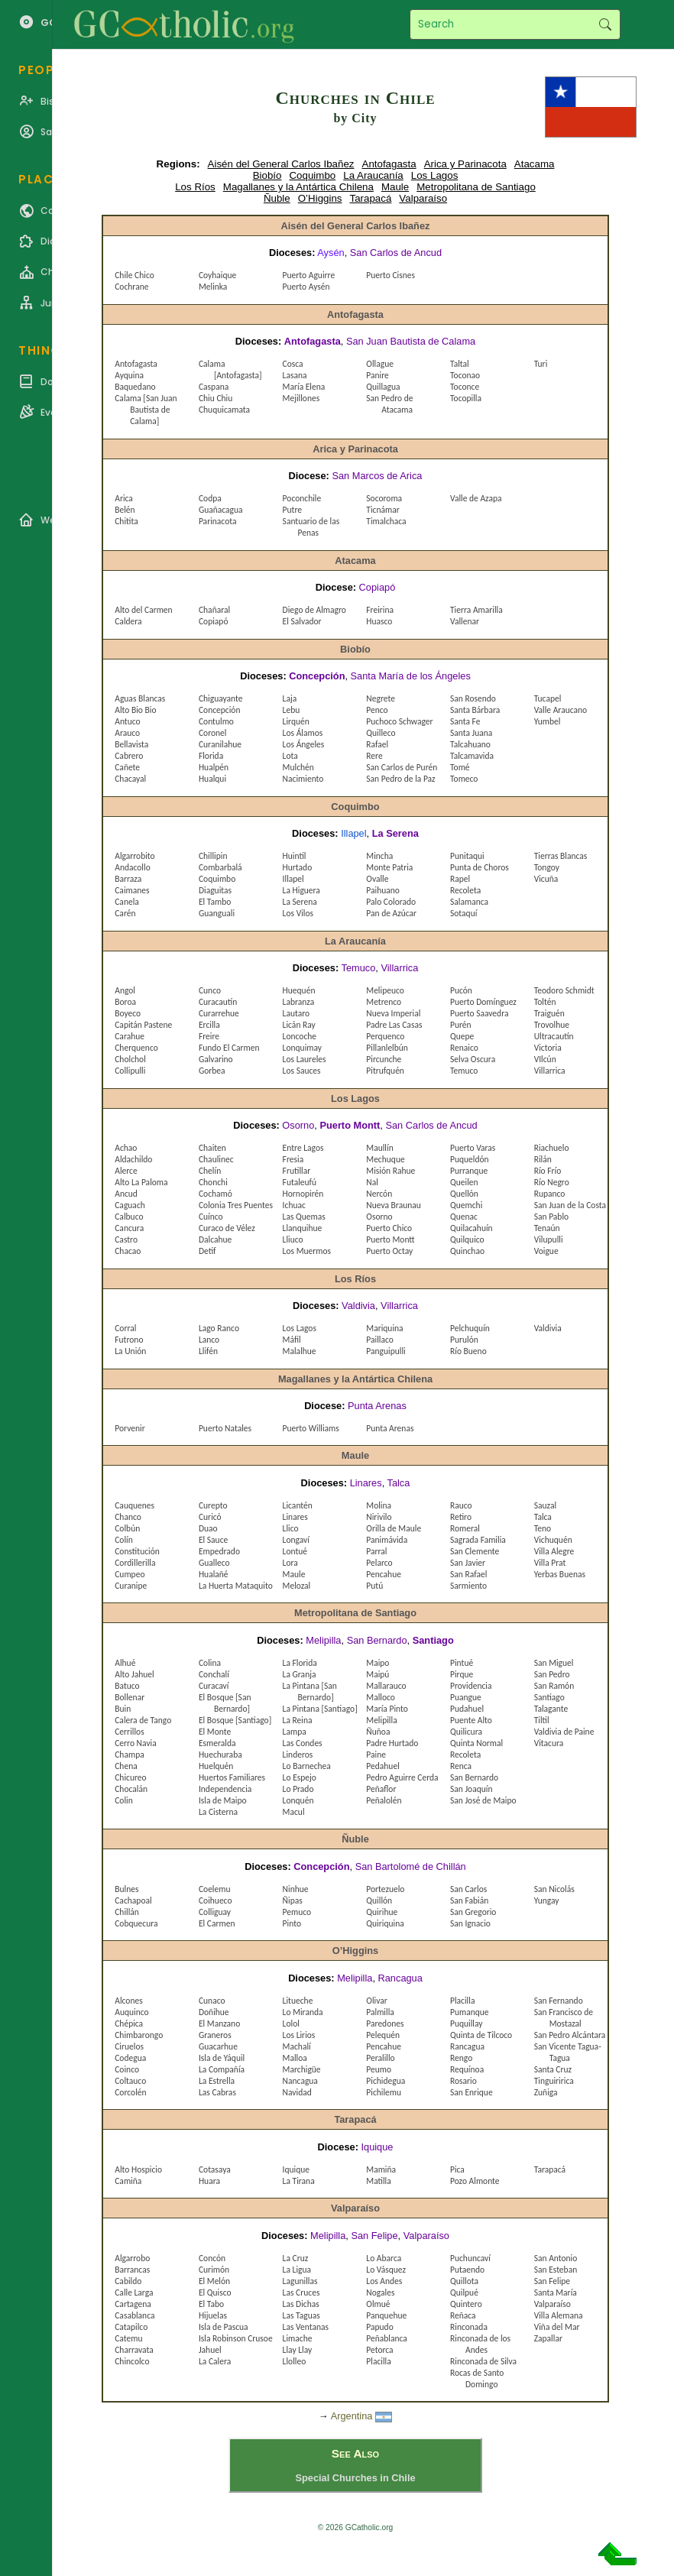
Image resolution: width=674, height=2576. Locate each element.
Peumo (378, 2069)
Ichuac (294, 1205)
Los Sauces (302, 1070)
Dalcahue (215, 1239)
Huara (209, 2181)
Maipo (377, 1662)
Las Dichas (301, 2304)
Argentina (352, 2416)
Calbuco (129, 1216)
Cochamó (215, 1193)
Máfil (292, 1339)
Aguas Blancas (140, 698)
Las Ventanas (306, 2327)
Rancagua (400, 1978)
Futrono (129, 1339)
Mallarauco (386, 1685)
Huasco (379, 621)
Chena (126, 1766)
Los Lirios (299, 2035)
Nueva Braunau (393, 1205)
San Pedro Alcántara (570, 2035)
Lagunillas (300, 2281)
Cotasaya (215, 2169)
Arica (124, 498)
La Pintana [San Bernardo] (310, 1691)
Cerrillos (129, 1731)
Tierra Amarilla (476, 609)
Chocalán (131, 1789)
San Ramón (554, 1685)
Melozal (297, 1585)
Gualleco (214, 1562)
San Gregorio (473, 1912)
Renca (460, 1766)
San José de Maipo (483, 1800)
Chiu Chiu (215, 398)
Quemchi (466, 1205)
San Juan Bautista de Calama (410, 341)
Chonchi (213, 1182)
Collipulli (130, 1070)
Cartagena (133, 2304)
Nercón (379, 1193)
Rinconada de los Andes (480, 2344)
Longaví (296, 1539)
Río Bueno (468, 1351)
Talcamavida (472, 755)
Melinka (213, 286)
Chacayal (130, 778)
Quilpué (464, 2292)
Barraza (128, 878)
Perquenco (385, 1036)
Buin (123, 1708)
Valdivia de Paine (564, 1731)
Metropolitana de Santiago (476, 187)
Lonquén (298, 1800)
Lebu (291, 710)
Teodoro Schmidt (564, 990)
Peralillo (380, 2058)
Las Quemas (304, 1216)
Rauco (461, 1505)
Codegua (130, 2058)
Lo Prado (298, 1789)
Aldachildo (133, 1159)
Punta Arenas (377, 1405)
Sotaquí (463, 913)
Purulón (464, 1339)
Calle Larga (134, 2292)
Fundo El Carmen (229, 1047)
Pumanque (469, 2012)
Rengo (461, 2058)
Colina (210, 1662)
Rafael (377, 744)
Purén (460, 1024)
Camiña (128, 2181)
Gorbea (212, 1070)
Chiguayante (221, 698)
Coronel (213, 732)
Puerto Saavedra (479, 1013)
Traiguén (549, 1013)
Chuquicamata (224, 409)
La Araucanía (373, 175)
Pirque (461, 1674)
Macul (294, 1811)
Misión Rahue (390, 1170)
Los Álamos (303, 732)
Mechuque (385, 1159)
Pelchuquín (470, 1328)
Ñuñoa (378, 1731)
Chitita (126, 521)
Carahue (129, 1036)
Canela (127, 901)
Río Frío (548, 1170)
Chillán (127, 1912)
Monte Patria (389, 867)
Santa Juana (471, 732)
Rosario (463, 2080)
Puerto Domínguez (483, 1001)
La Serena (395, 833)
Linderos (298, 1754)
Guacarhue (218, 2046)
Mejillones (301, 398)
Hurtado (298, 867)
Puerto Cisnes (390, 275)
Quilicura (466, 1731)
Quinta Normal (476, 1743)
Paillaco (380, 1339)
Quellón (464, 1193)
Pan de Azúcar (391, 913)
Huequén (299, 990)
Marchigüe (302, 2069)
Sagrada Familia (478, 1539)
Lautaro (296, 1013)
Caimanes (132, 890)
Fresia (293, 1159)
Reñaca (463, 2315)
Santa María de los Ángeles (411, 676)
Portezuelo (385, 1889)
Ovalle (377, 878)
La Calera (215, 2361)
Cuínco (211, 1216)
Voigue (546, 1251)
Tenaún (547, 1228)
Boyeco (128, 1013)
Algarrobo (132, 2258)
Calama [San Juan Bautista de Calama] (146, 409)
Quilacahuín (471, 1228)
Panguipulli (385, 1351)
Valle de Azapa (476, 498)
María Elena (304, 386)
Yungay (546, 1900)
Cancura (129, 1228)
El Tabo (211, 2304)
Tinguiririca (554, 2080)
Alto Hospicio (138, 2169)
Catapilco (131, 2327)
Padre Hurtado (392, 1743)
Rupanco (549, 1193)
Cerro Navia (136, 1743)
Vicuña (546, 878)
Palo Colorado (391, 901)
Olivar (376, 2000)
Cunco (210, 990)
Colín (124, 1539)
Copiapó (377, 587)
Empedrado (219, 1551)
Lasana (295, 375)
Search (604, 24)
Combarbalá (220, 867)
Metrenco (383, 1001)
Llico (291, 1528)
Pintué (461, 1662)
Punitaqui (467, 856)
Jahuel (210, 2349)
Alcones (128, 2000)
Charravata (134, 2349)
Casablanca (134, 2315)
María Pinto (387, 1708)
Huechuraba (220, 1754)
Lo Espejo (299, 1777)
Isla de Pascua (223, 2327)
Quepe (462, 1036)
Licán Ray (299, 1024)
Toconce (464, 386)
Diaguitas (215, 890)
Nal (372, 1182)
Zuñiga (546, 2092)
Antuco (127, 721)
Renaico (464, 1047)
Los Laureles (304, 1059)
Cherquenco (136, 1047)
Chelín (210, 1170)
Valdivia (358, 1305)
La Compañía (222, 2069)
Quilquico (467, 1239)
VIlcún (545, 1059)
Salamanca (469, 901)
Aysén (330, 252)
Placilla (462, 2000)
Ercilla (209, 1024)
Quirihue (381, 1912)
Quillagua (383, 386)
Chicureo (130, 1777)
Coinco (127, 2069)
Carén (125, 913)
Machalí (297, 2046)
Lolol (291, 2023)
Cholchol (130, 1059)
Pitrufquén (385, 1070)
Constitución (137, 1551)
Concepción (317, 676)
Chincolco (132, 2361)
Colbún (127, 1528)
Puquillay (466, 2023)
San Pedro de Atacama (389, 404)
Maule (395, 187)
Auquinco (131, 2012)
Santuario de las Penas (311, 527)
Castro (126, 1239)
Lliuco (293, 1239)
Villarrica (399, 968)
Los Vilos (298, 913)
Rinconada (469, 2327)
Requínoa (467, 2069)
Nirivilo (378, 1517)
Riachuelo (551, 1147)
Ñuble (277, 198)
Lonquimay (302, 1047)
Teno (542, 1528)
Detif (207, 1251)
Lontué (295, 1551)
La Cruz (296, 2258)
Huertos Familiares (232, 1777)
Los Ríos (195, 187)
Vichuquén (553, 1539)
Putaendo (467, 2269)
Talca (398, 1483)
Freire (209, 1036)
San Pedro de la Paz (400, 778)
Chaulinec (216, 1159)
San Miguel (554, 1662)
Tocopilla (465, 398)
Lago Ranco (219, 1328)
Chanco (128, 1517)
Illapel (353, 833)
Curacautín (218, 1001)
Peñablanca (386, 2338)
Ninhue (296, 1889)
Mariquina (384, 1328)
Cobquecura (136, 1923)
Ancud (126, 1193)
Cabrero (129, 755)
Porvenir (129, 1428)
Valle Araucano (560, 710)
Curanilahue (220, 744)
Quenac (464, 1216)
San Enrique (471, 2092)
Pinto (292, 1923)
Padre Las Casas (394, 1024)
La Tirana (299, 2181)
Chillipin (213, 856)
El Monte (215, 1731)
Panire (377, 375)
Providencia (471, 1685)
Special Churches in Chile (355, 2478)
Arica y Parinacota (465, 164)
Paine (376, 1754)
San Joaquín (471, 1789)
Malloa (295, 2058)
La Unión (130, 1351)
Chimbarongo (139, 2035)
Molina (378, 1505)
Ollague (380, 363)
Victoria (548, 1047)
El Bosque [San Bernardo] (225, 1703)
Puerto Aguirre (309, 275)
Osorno (298, 1125)
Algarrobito (134, 856)
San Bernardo (377, 1640)
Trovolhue (551, 1024)
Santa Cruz (553, 2069)
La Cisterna (218, 1811)
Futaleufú (300, 1182)
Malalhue (299, 1351)
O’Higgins (320, 198)
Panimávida (386, 1539)
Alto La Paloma (141, 1182)
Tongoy (546, 867)
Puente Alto (471, 1720)
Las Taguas (301, 2315)
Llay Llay (298, 2349)
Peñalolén (383, 1800)
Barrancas (132, 2269)
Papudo (379, 2327)
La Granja (299, 1674)
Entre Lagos (303, 1147)
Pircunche (383, 1059)
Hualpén (213, 767)
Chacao (128, 1251)
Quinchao (467, 1251)
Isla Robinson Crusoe (236, 2338)
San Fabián (469, 1900)
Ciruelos (129, 2046)
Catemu (128, 2338)
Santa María (555, 2292)
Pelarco (379, 1562)
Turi (541, 363)
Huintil (294, 856)
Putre (292, 509)
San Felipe (374, 2235)
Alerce (126, 1170)
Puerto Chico (389, 1228)
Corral (125, 1328)
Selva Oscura (472, 1059)
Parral (376, 1551)
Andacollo (132, 867)
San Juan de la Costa (570, 1205)
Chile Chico (134, 275)
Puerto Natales (225, 1428)
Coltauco (130, 2080)
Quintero (466, 2304)
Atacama (534, 164)
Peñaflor (381, 1789)
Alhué (125, 1662)
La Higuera (301, 890)
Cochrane (131, 286)
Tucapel (548, 698)
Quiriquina (384, 1923)
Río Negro (551, 1182)
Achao (126, 1147)
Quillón (379, 1900)
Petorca (379, 2349)
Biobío (267, 175)
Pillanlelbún (387, 1047)
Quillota (464, 2281)
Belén (124, 509)
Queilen (464, 1182)
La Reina (298, 1720)
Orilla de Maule (393, 1528)
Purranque (469, 1170)
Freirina (380, 609)
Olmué (378, 2304)
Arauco (127, 732)
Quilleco (380, 732)
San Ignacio (470, 1923)
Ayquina (129, 375)
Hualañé (213, 1574)
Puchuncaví (470, 2258)
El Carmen (217, 1923)
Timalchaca (386, 521)
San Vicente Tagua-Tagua (567, 2052)
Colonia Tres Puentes (236, 1205)
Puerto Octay (389, 1251)
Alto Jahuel (134, 1674)
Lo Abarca (383, 2258)
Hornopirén (303, 1193)
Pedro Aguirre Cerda (402, 1777)
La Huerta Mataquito (236, 1585)
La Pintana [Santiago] (320, 1708)
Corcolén (130, 2092)
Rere (374, 755)
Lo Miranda (303, 2012)
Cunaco (212, 2000)
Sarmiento (468, 1585)
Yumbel (547, 721)
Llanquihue (302, 1228)
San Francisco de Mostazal (563, 2018)
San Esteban (556, 2269)
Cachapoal (133, 1900)
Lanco (209, 1339)
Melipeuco (385, 990)
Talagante (551, 1708)
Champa (129, 1754)
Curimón (214, 2269)
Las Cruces (301, 2292)
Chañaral (214, 609)
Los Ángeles (304, 744)
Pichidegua (385, 2080)
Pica (457, 2169)
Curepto (213, 1505)
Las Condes (302, 1743)
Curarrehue (219, 1013)
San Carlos (468, 1889)
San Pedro (552, 1674)
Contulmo (216, 721)
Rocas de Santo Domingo (477, 2378)
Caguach (130, 1205)
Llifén (208, 1351)
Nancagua (300, 2080)
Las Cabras (217, 2092)
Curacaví (213, 1685)
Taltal (459, 363)
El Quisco (215, 2292)
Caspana (213, 386)
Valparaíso (423, 198)
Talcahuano (470, 744)
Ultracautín (554, 1036)
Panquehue (386, 2315)
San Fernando (558, 2000)
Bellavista (131, 744)
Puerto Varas (472, 1147)
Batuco (127, 1685)
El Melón (214, 2281)
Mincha (379, 856)
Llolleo (294, 2361)
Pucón (461, 990)
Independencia (225, 1789)
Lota (290, 755)
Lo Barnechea (307, 1766)
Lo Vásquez (386, 2269)
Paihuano (383, 890)
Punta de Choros (479, 867)
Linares (366, 1483)
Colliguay (215, 1912)
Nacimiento (303, 778)
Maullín (379, 1147)
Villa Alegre (554, 1551)
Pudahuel (467, 1708)
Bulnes (126, 1889)
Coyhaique (217, 275)
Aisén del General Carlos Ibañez (281, 164)
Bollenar (129, 1697)
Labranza (299, 1001)
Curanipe (131, 1585)
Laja (290, 698)
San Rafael (468, 1574)
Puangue (465, 1697)
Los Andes (384, 2281)
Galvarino (216, 1059)
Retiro (460, 1517)
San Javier (467, 1562)
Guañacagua (221, 509)
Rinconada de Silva (483, 2361)
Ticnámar (382, 509)
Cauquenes (134, 1505)
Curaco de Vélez (227, 1228)
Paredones (384, 2023)
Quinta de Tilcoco (481, 2035)
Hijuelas (213, 2315)
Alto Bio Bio (135, 710)
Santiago (433, 1640)
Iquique (377, 2147)
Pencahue (383, 1574)
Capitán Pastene (143, 1024)
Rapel (460, 878)
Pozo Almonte (475, 2181)
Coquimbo (312, 175)
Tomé (460, 767)
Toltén (545, 1001)
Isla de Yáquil (222, 2058)
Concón (212, 2258)
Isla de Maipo (223, 1800)
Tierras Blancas (561, 856)
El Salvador (302, 621)
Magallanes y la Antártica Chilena (298, 187)
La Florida (300, 1662)
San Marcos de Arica (377, 475)
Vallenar (464, 621)
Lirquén (296, 721)
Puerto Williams (311, 1428)
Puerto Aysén (306, 286)
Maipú (377, 1674)
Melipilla (323, 1640)
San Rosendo (473, 698)
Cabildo (128, 2281)
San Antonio (556, 2258)
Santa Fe (465, 721)
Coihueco (215, 1900)
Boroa (125, 1001)
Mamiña (381, 2169)
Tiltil (541, 1720)
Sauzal (545, 1505)
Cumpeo (129, 1574)
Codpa (210, 498)
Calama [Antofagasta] (230, 369)
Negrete (380, 698)
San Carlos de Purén (401, 767)
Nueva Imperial (393, 1013)
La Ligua (297, 2269)
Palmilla (380, 2012)
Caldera (128, 621)
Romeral (465, 1528)
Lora (290, 1562)
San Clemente (474, 1551)
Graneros (215, 2035)
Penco (376, 710)
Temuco (359, 968)
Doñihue (214, 2012)
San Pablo (551, 1216)
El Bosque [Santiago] (235, 1720)
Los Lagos (435, 175)
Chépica (129, 2023)
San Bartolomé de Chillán (410, 1866)
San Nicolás (554, 1889)
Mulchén (298, 767)
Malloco (380, 1697)
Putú (374, 1585)
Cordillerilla (135, 1562)
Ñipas (293, 1900)
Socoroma (384, 498)
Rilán (543, 1159)
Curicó (210, 1517)
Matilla (378, 2181)
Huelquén (216, 1766)
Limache (298, 2338)
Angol (125, 990)
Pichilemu (383, 2092)
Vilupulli (548, 1239)
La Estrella (217, 2080)
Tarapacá (371, 198)
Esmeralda (217, 1743)
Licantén (298, 1505)
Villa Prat (550, 1562)
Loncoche (299, 1036)
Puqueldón (469, 1159)
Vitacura (549, 1743)
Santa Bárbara (475, 710)
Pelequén (383, 2035)
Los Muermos (307, 1251)
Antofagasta (389, 164)
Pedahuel (383, 1766)
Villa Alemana (558, 2315)
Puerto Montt (349, 1125)
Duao (208, 1528)
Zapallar (548, 2338)
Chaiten (212, 1147)
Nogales (380, 2292)
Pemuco (297, 1912)
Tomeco (464, 778)
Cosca (293, 363)
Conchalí (214, 1674)
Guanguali (217, 913)
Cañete (127, 767)
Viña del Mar (557, 2327)
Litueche (298, 2000)
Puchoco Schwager (399, 721)
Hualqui (212, 778)
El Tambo (215, 901)
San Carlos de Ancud (396, 252)
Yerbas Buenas (559, 1574)
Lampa (294, 1731)
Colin (124, 1800)
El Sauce (213, 1539)
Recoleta (465, 890)
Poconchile (302, 498)
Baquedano (135, 386)
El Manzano (219, 2023)
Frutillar (297, 1170)
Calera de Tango (143, 1720)
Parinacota (218, 521)
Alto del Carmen (143, 609)
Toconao (465, 375)
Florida (211, 755)
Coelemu (215, 1889)
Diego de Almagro (314, 609)
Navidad (297, 2092)
